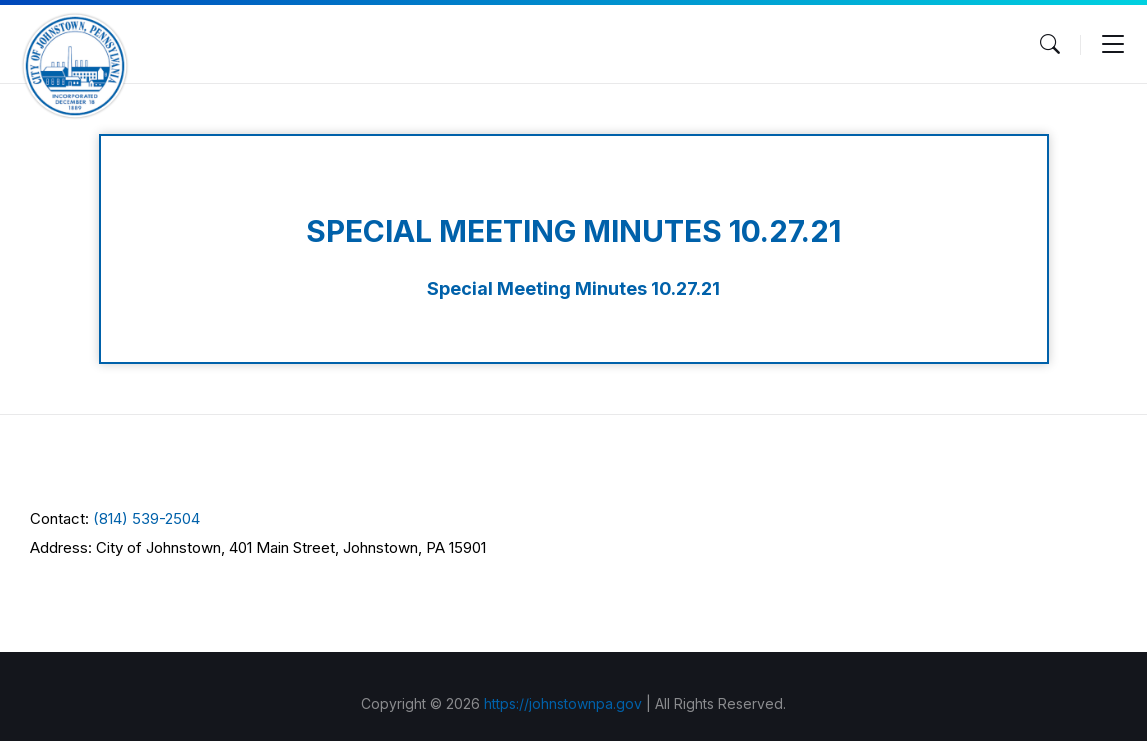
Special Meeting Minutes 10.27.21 (573, 288)
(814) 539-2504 (146, 518)
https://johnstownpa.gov (563, 703)
